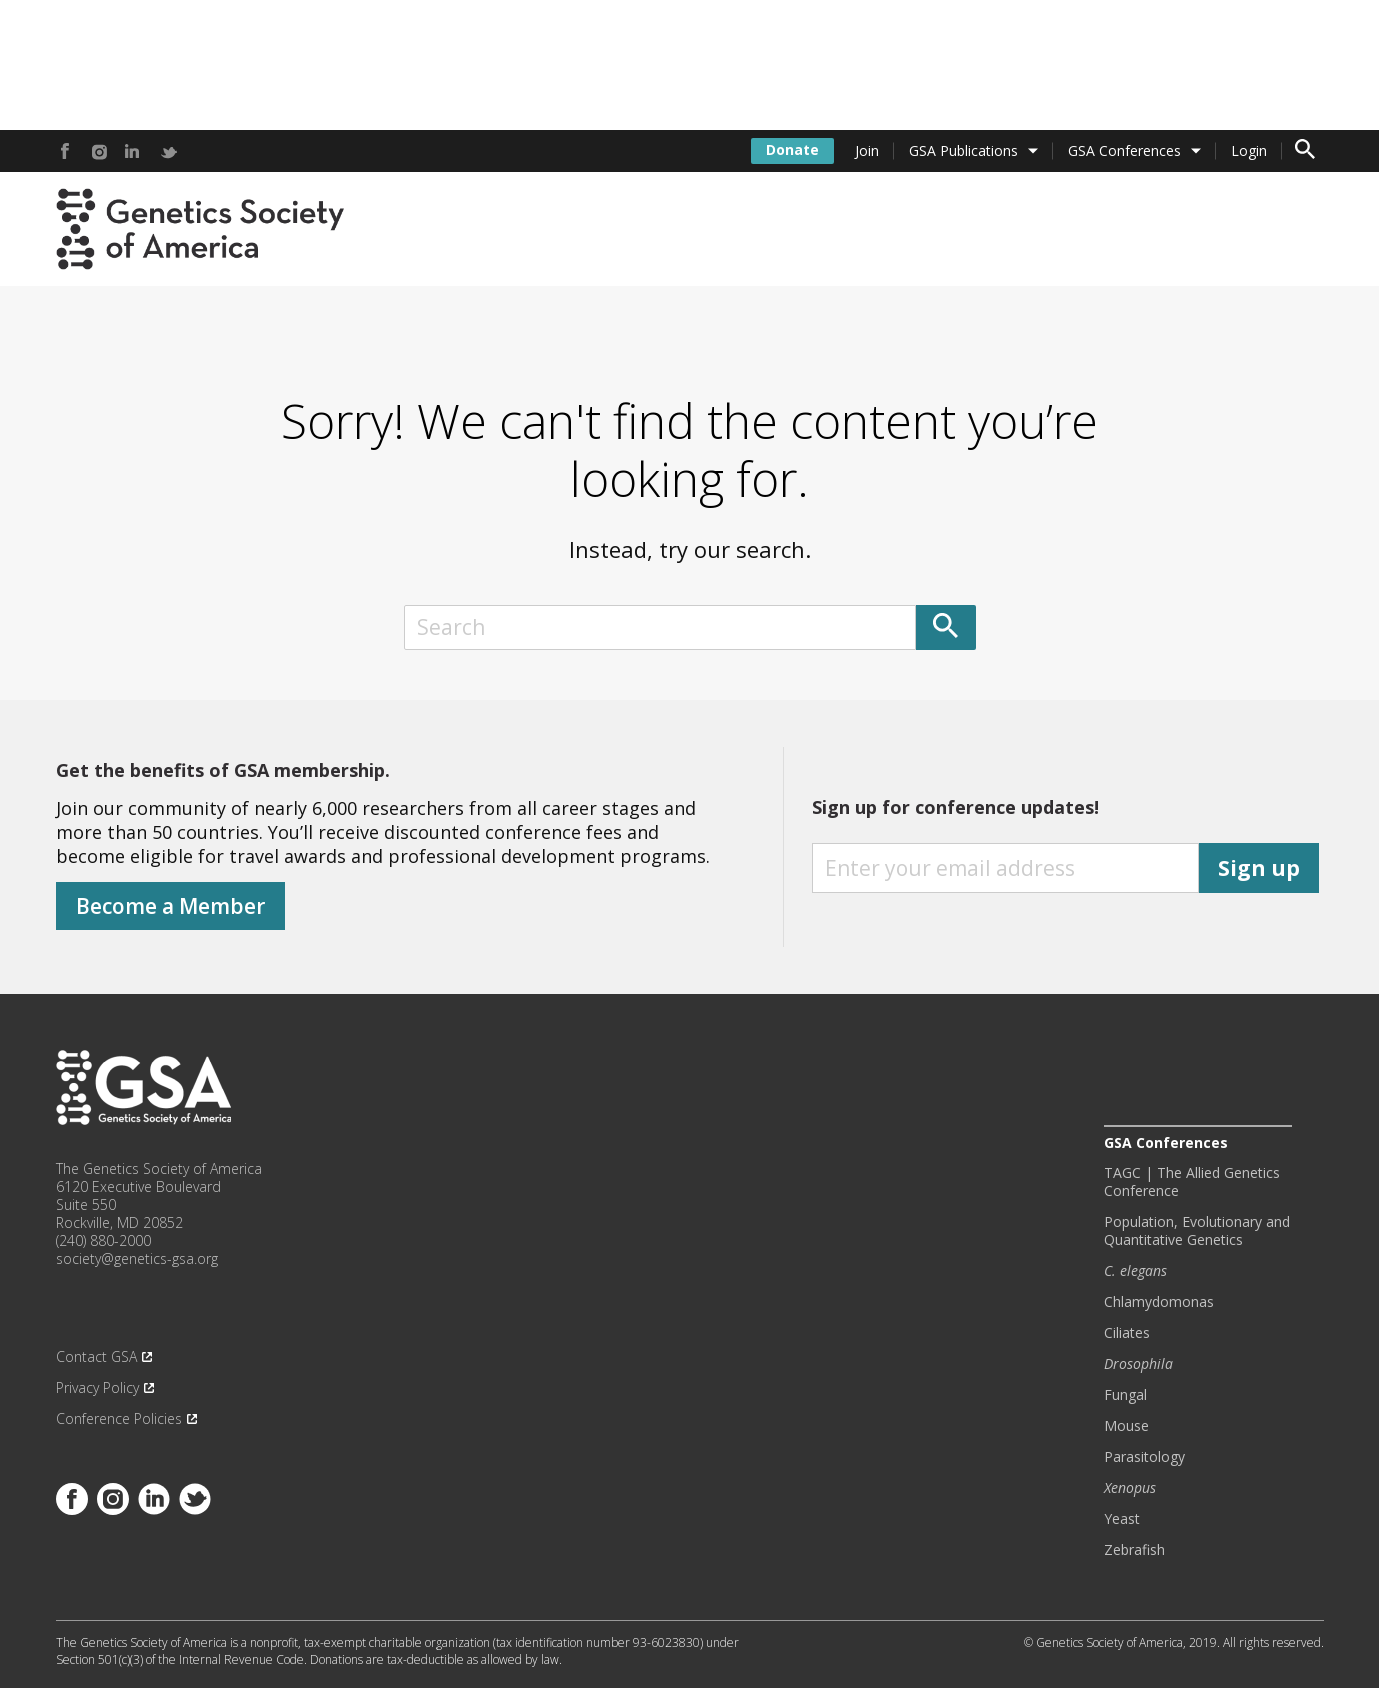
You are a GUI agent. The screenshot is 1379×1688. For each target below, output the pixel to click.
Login (1249, 150)
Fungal (1125, 1395)
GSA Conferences (1124, 150)
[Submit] (946, 627)
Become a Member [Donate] (170, 906)
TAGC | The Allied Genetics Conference (1192, 1182)
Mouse (1126, 1426)
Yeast (1122, 1519)
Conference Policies (119, 1419)
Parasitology (1144, 1457)
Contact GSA (96, 1357)
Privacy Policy (97, 1388)
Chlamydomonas (1159, 1302)
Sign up (1259, 868)
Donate (792, 149)
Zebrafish (1134, 1550)
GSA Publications (963, 150)
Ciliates (1127, 1333)
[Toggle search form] (1305, 151)
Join (867, 150)
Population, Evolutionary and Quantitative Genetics (1197, 1231)
